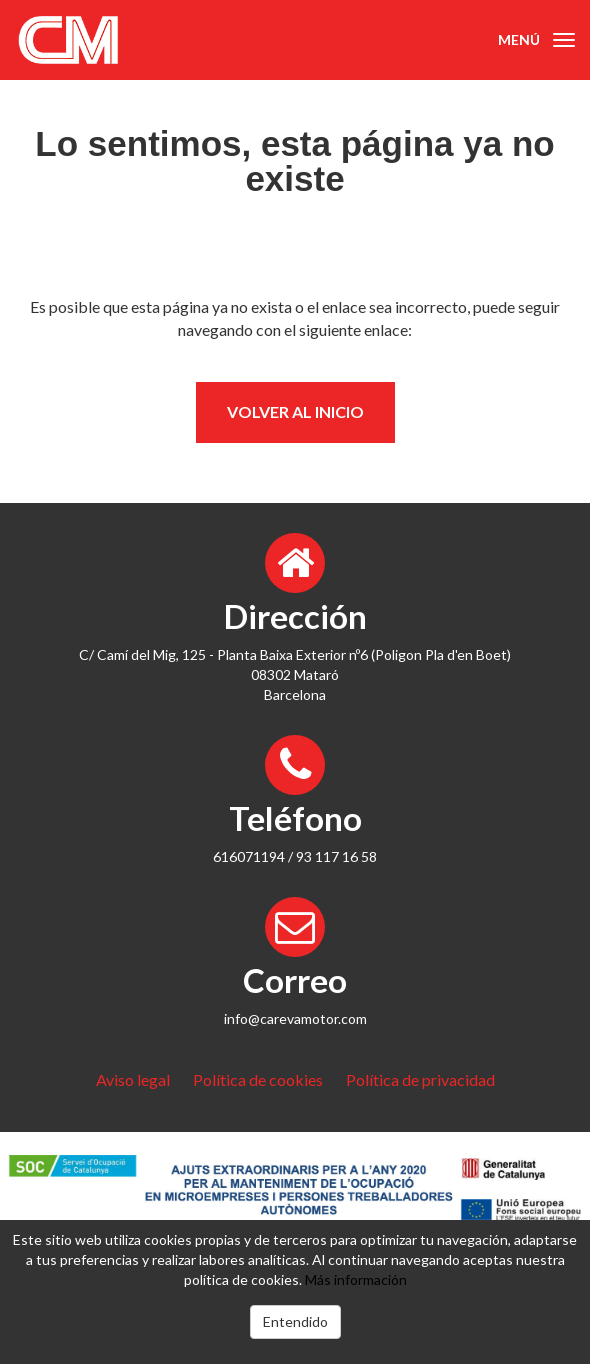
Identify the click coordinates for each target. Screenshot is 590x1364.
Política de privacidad (420, 1079)
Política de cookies (258, 1079)
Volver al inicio (295, 411)
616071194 (249, 856)
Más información (356, 1279)
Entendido (295, 1321)
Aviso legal (133, 1079)
